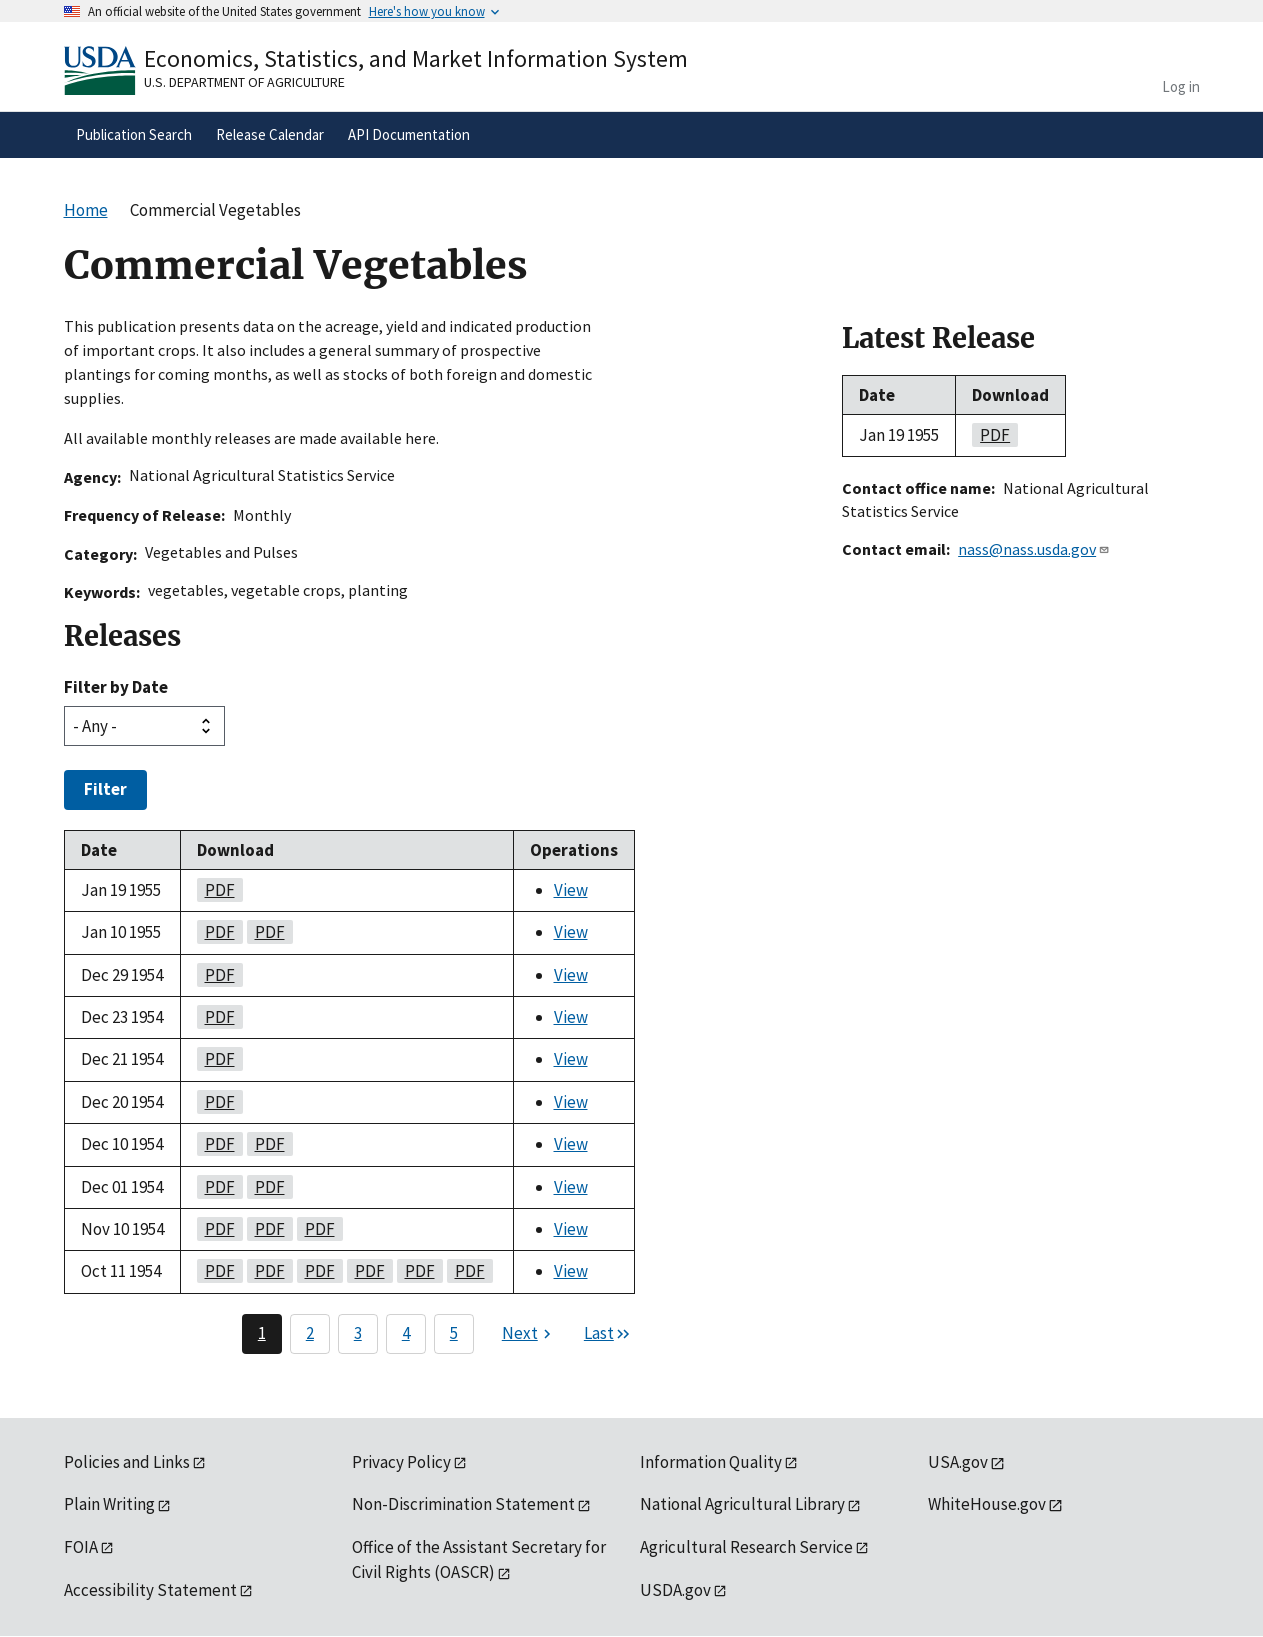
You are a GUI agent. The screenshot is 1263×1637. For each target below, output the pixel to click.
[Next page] (529, 1334)
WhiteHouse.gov (987, 1504)
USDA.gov (675, 1590)
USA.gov (958, 1462)
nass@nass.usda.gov (1034, 549)
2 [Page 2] (310, 1333)
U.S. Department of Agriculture (244, 82)
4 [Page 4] (406, 1333)
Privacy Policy (401, 1462)
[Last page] (608, 1334)
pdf (216, 890)
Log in (1181, 86)
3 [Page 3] (358, 1333)
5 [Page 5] (454, 1333)
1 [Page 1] (262, 1333)
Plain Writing (109, 1504)
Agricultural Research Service (746, 1547)
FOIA (81, 1547)
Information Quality (711, 1462)
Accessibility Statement (150, 1590)
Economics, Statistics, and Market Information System (416, 58)
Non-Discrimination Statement (463, 1504)
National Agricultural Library (742, 1504)
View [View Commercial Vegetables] (571, 890)
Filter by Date (116, 687)
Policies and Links (127, 1462)
